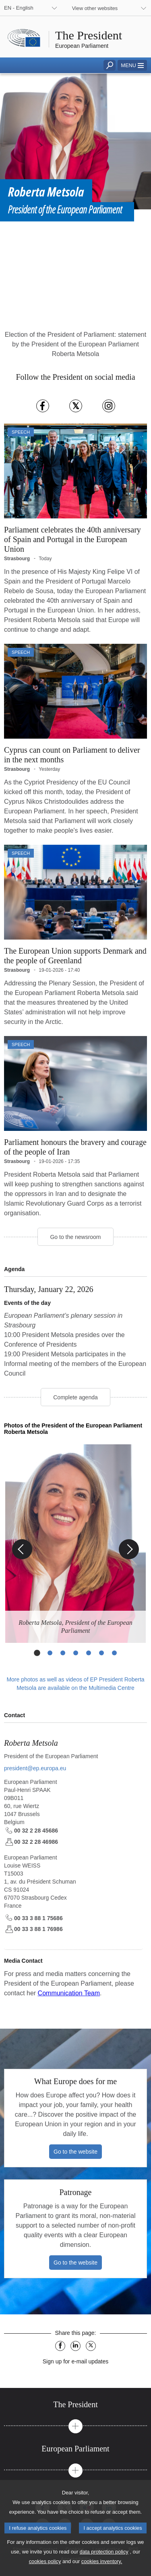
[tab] (75, 2404)
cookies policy (45, 2561)
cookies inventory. (101, 2561)
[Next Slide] (129, 1549)
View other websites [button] (95, 8)
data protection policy (104, 2552)
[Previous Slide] (22, 1549)
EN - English (18, 8)
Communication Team (69, 1993)
